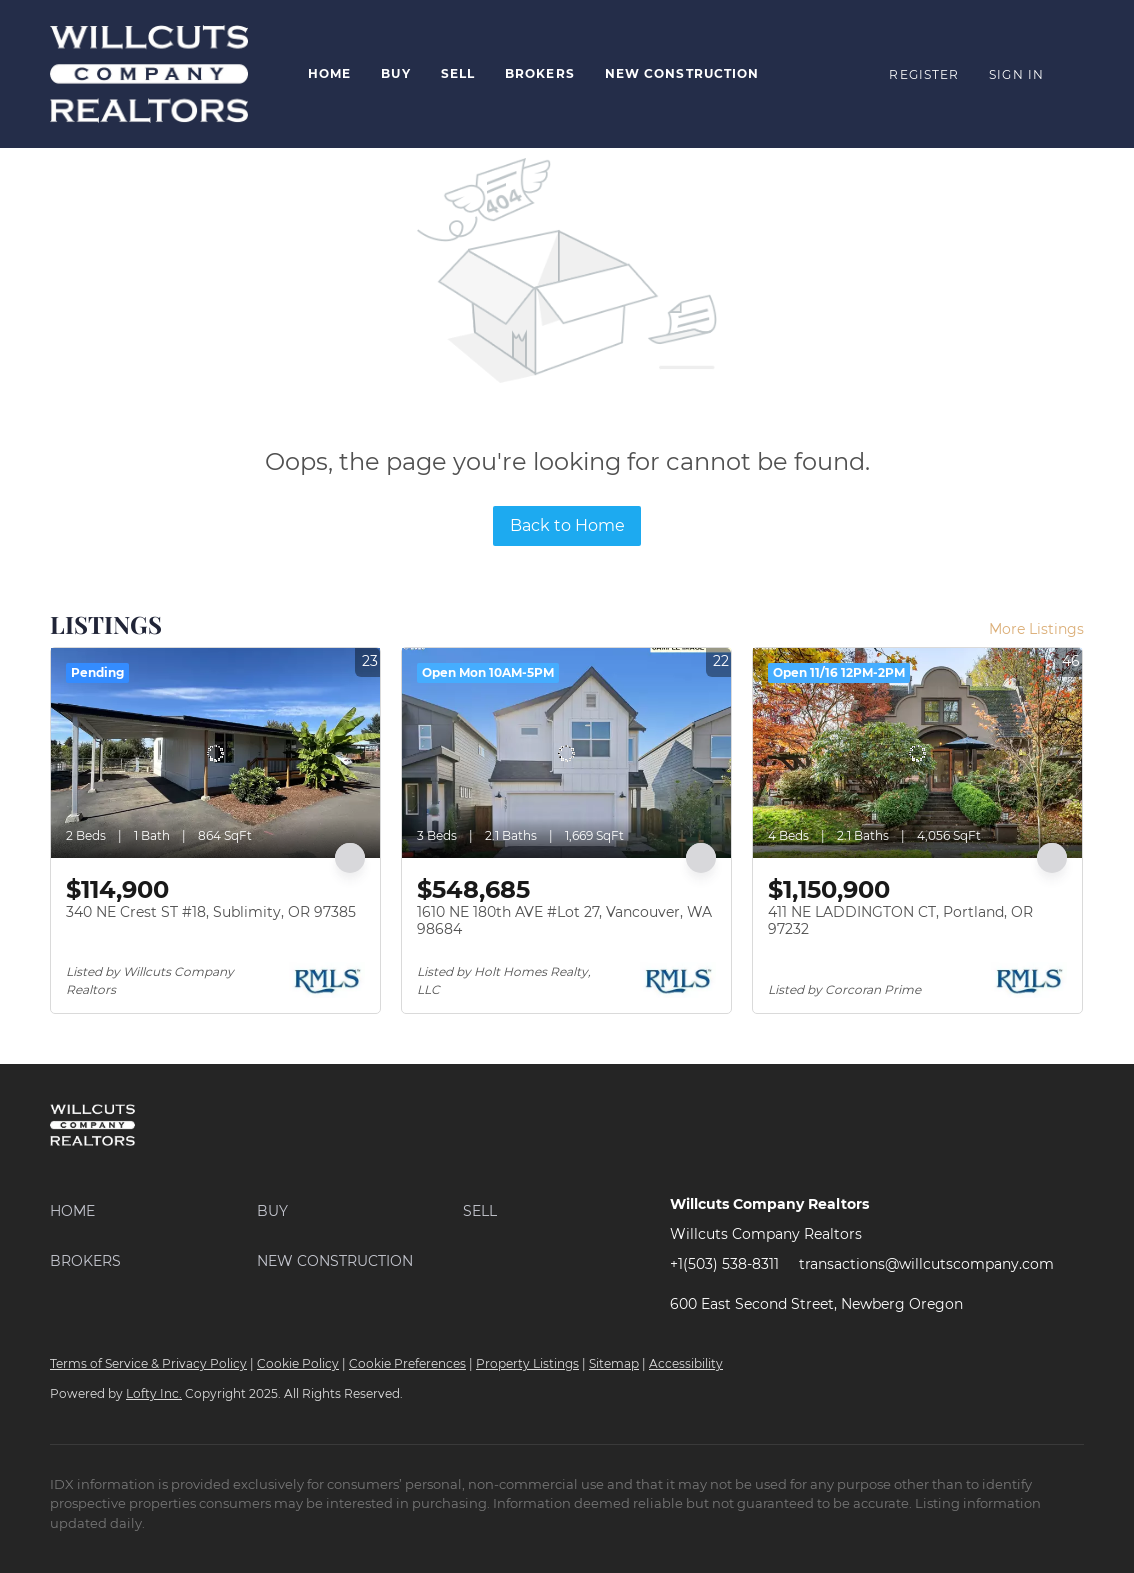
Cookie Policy (298, 1363)
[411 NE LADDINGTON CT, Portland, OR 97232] (917, 753)
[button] (153, 1211)
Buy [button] (395, 73)
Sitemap (614, 1363)
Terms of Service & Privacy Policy (148, 1363)
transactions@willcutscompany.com (926, 1264)
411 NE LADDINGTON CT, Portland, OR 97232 (900, 921)
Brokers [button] (540, 73)
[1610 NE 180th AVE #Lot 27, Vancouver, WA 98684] (566, 753)
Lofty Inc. (154, 1393)
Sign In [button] (1016, 74)
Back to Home (567, 525)
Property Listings (527, 1363)
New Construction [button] (682, 73)
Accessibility (686, 1363)
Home (329, 73)
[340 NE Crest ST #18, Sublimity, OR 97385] (215, 753)
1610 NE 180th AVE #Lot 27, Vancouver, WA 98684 (564, 921)
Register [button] (924, 74)
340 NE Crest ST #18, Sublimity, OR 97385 (211, 912)
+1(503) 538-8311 (724, 1264)
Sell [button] (458, 73)
